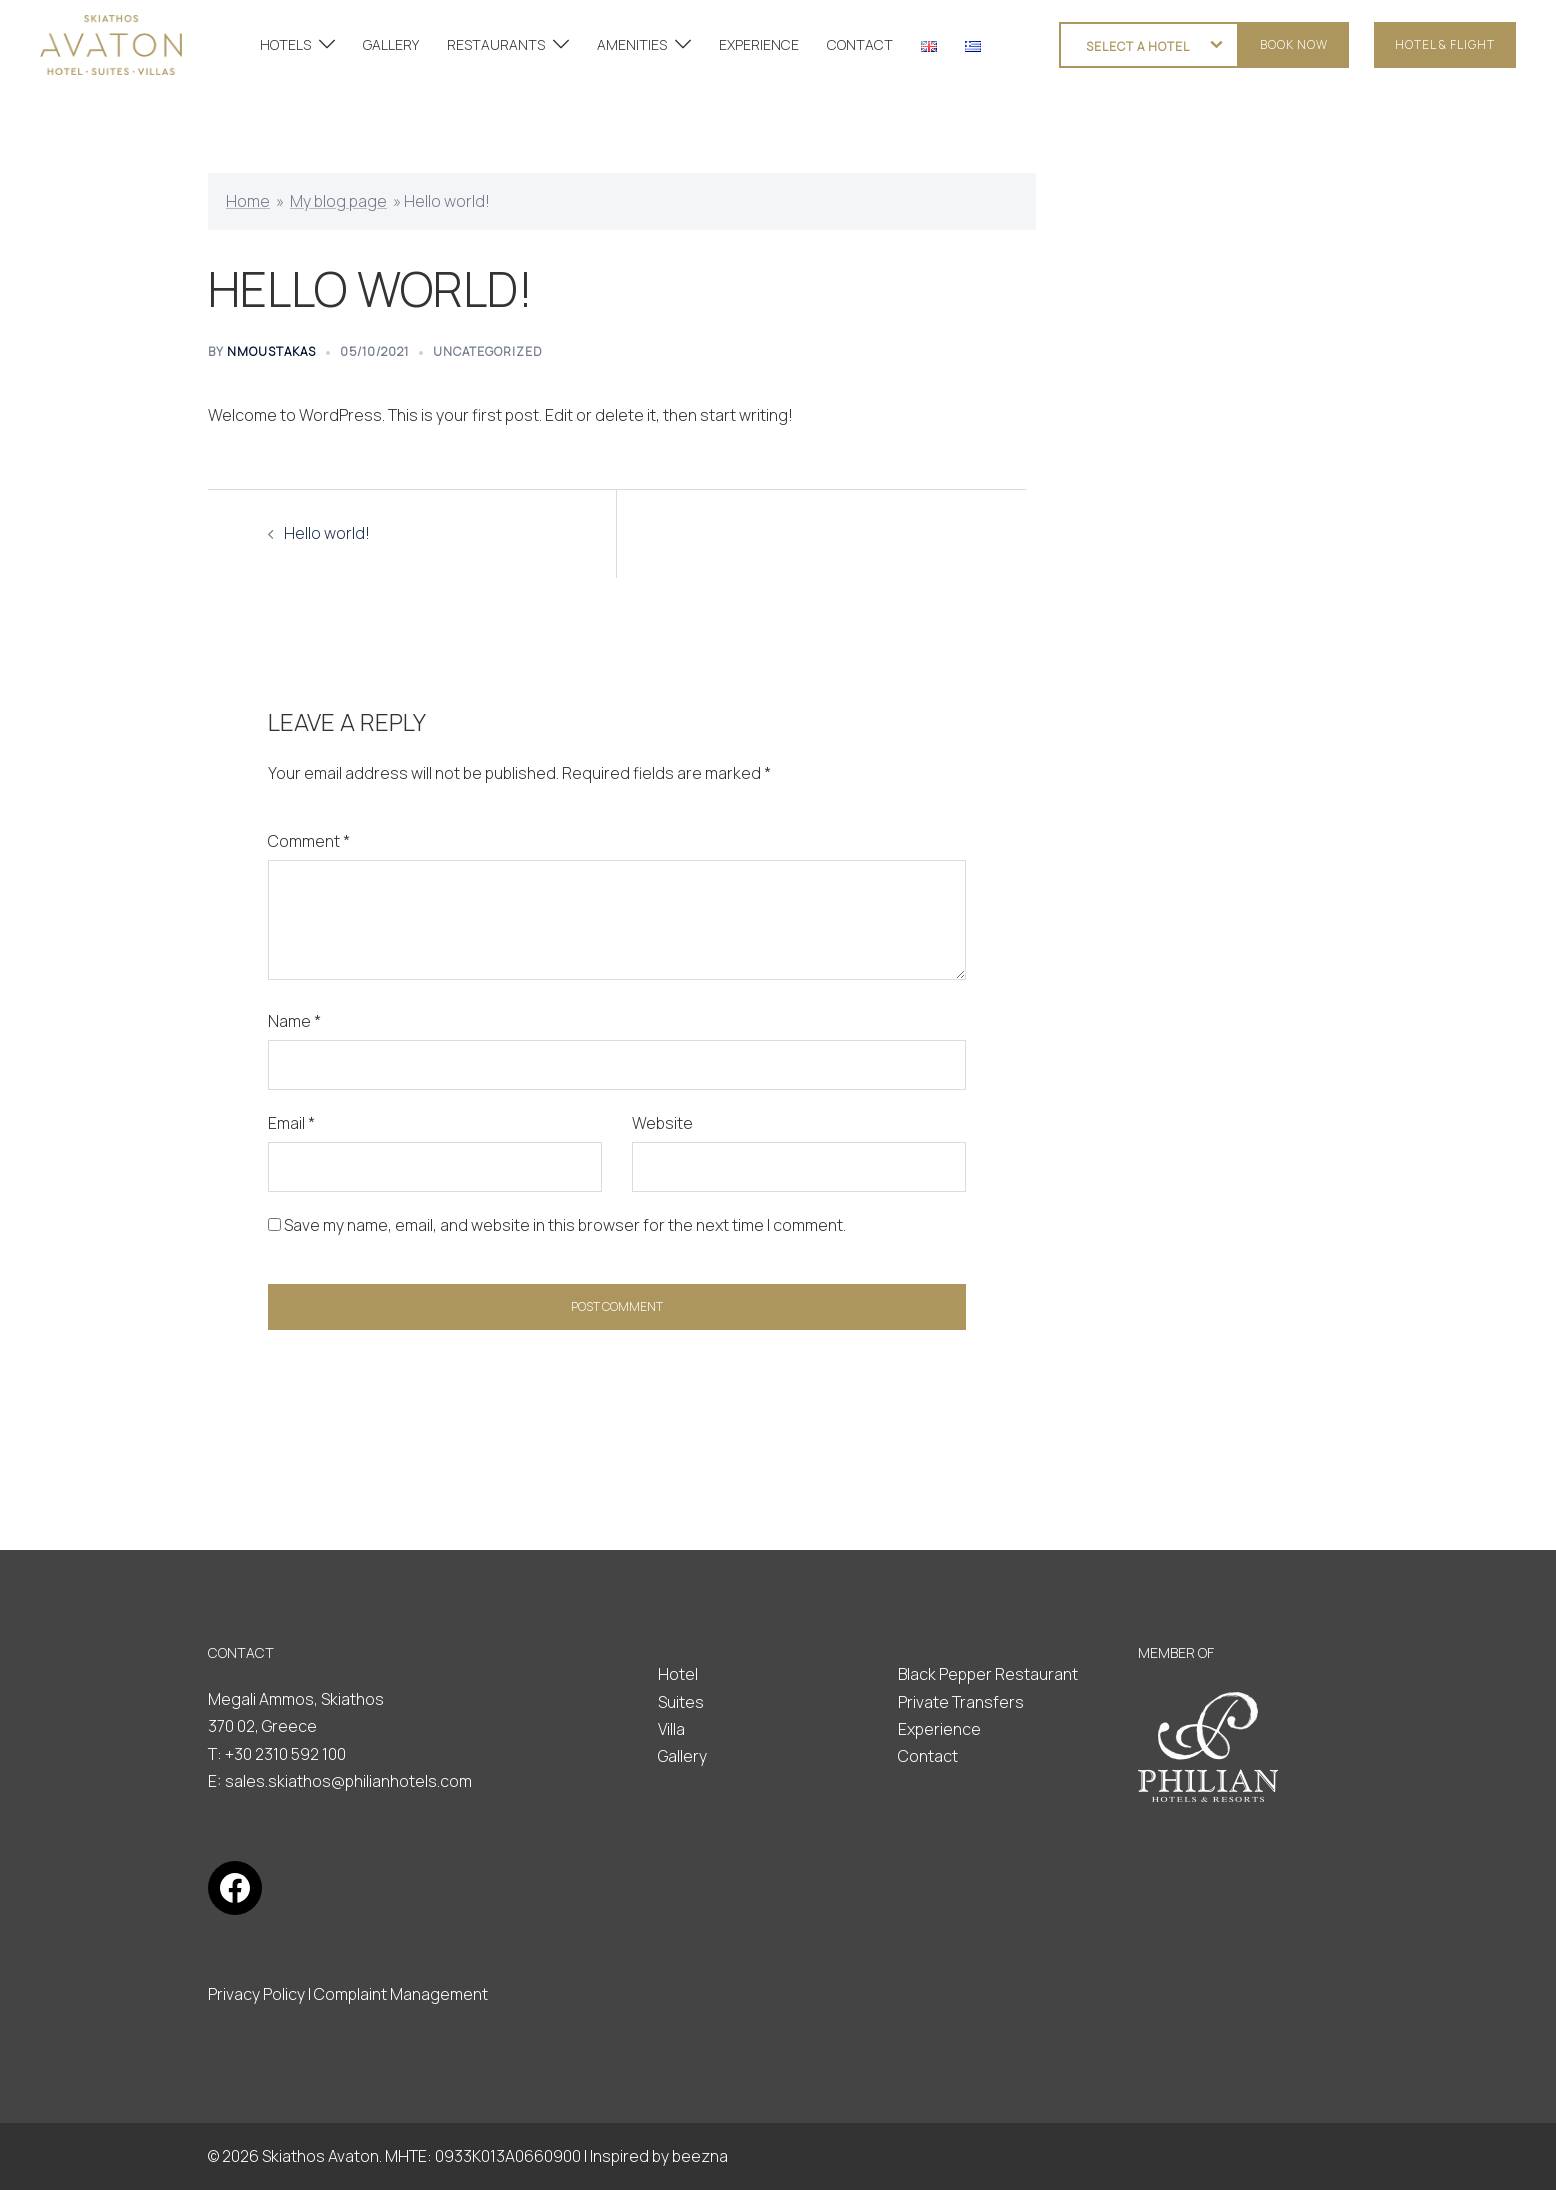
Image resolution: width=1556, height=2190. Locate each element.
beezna (700, 2156)
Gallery (682, 1756)
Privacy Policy (256, 1994)
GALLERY (391, 44)
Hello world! (327, 533)
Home (248, 201)
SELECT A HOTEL (1138, 46)
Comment (309, 841)
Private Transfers (961, 1702)
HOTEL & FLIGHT (1445, 44)
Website (662, 1123)
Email (291, 1123)
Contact (928, 1756)
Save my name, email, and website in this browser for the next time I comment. (565, 1225)
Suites (681, 1702)
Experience (939, 1729)
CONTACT (860, 44)
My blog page (338, 201)
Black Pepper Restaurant (988, 1674)
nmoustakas (271, 351)
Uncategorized (487, 351)
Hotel (678, 1674)
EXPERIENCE (759, 44)
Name (294, 1021)
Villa (671, 1729)
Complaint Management (401, 1994)
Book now (1294, 44)
